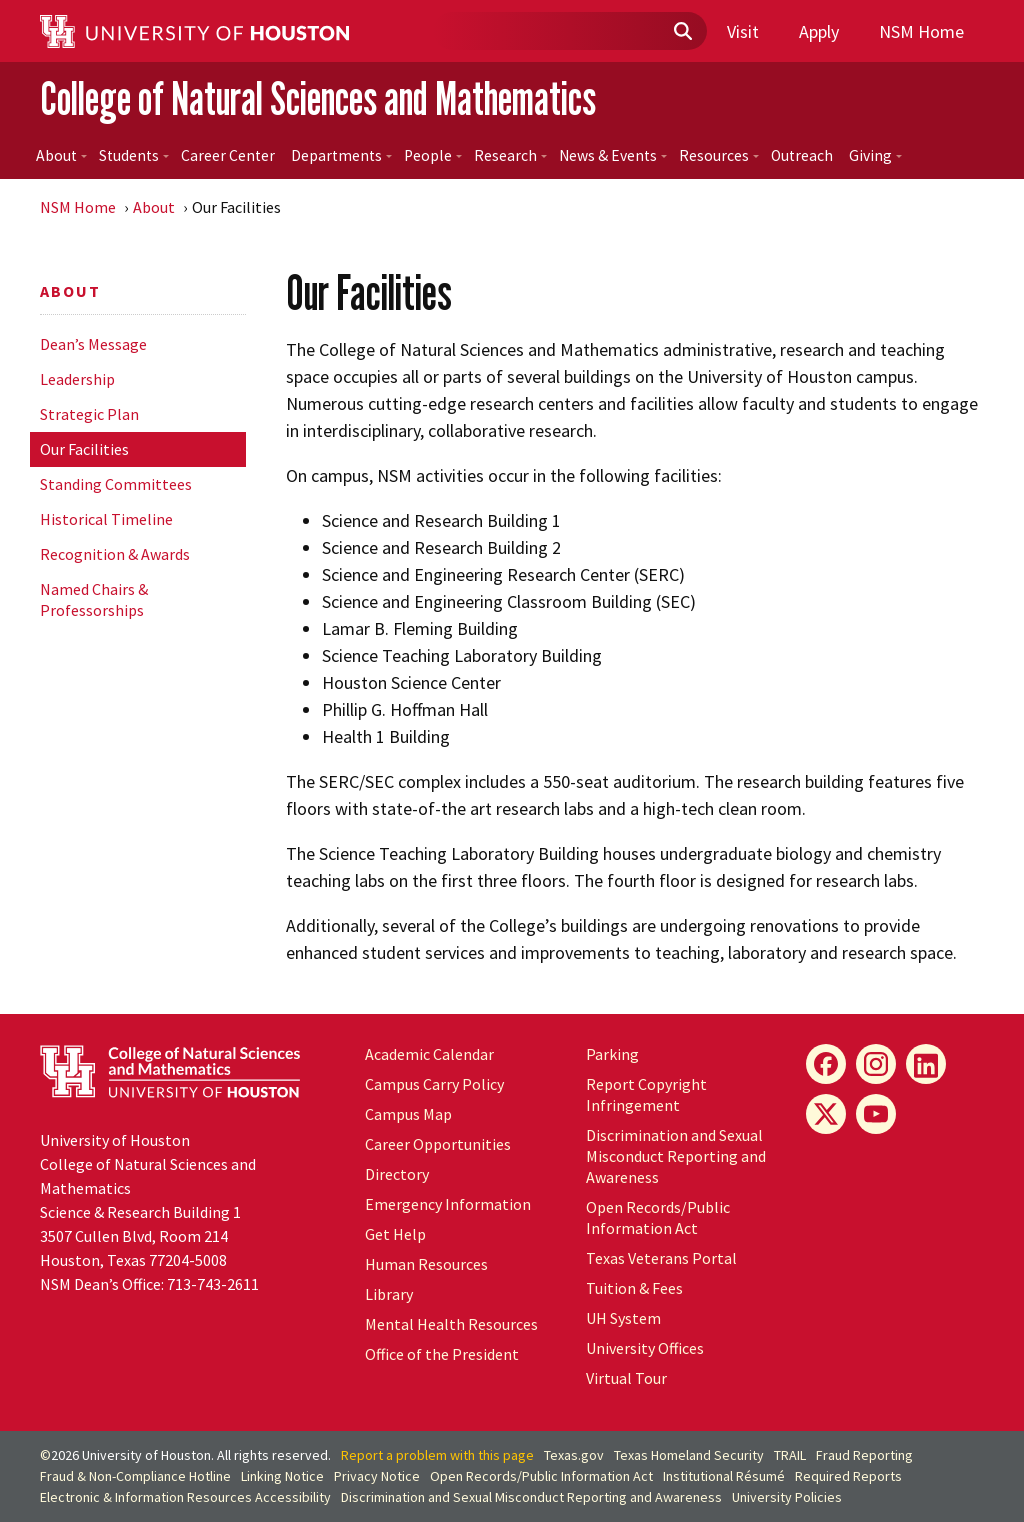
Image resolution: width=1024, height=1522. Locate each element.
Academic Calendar (429, 1054)
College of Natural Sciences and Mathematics (318, 98)
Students (134, 155)
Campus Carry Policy (434, 1084)
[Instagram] (876, 1064)
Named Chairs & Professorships (94, 599)
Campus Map (408, 1114)
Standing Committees (116, 484)
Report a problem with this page (437, 1455)
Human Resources (426, 1264)
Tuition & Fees (634, 1288)
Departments (341, 155)
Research (510, 155)
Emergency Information (448, 1204)
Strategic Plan (89, 414)
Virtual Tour (626, 1378)
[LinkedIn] (926, 1064)
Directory (397, 1174)
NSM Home (921, 31)
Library (389, 1294)
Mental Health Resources (451, 1324)
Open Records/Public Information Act (658, 1217)
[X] (826, 1114)
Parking (612, 1054)
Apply (819, 31)
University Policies (787, 1497)
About (61, 155)
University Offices (645, 1348)
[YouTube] (876, 1114)
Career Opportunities (438, 1144)
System (623, 1318)
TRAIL (790, 1455)
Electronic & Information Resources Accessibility (185, 1497)
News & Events (613, 155)
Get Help (395, 1234)
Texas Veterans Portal (661, 1258)
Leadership (77, 379)
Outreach (802, 155)
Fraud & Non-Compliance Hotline (135, 1476)
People (433, 155)
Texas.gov (574, 1455)
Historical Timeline (106, 519)
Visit (743, 31)
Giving (875, 155)
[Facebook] (826, 1064)
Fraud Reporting (864, 1455)
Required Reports (848, 1476)
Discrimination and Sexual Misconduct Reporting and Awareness (676, 1156)
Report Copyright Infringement (646, 1094)
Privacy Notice (377, 1476)
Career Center (228, 155)
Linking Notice (282, 1476)
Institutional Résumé (724, 1476)
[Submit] (682, 32)
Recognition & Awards (115, 554)
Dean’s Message (93, 344)
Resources (719, 155)
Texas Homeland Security (689, 1455)
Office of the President (442, 1354)
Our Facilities (84, 449)
